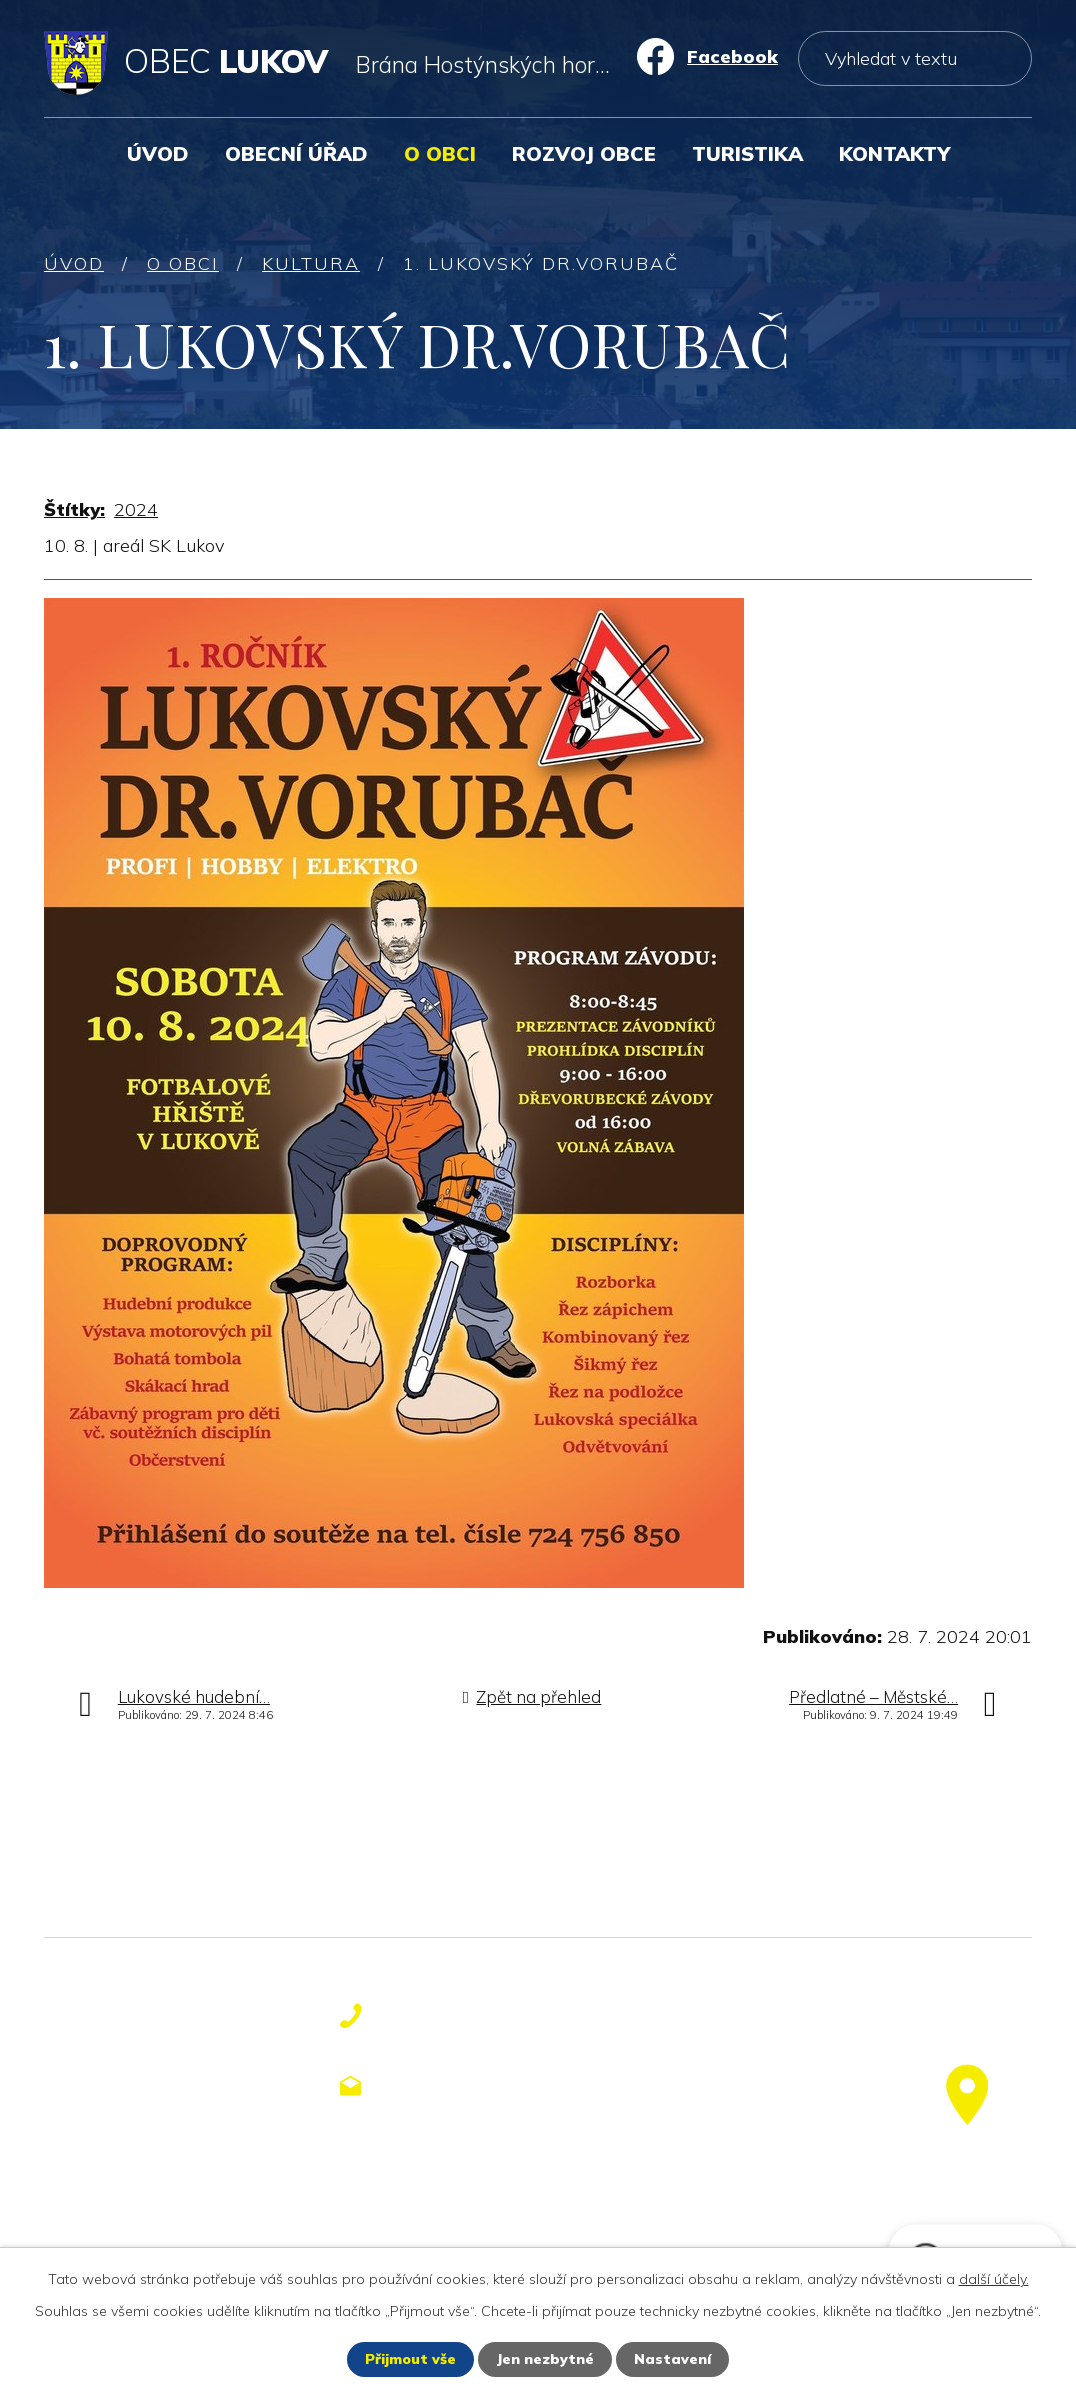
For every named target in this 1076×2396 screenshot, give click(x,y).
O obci (440, 153)
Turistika (747, 153)
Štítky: (74, 509)
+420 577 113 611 (484, 2016)
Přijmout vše (410, 2359)
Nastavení (672, 2359)
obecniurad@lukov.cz (501, 2085)
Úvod (158, 153)
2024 (136, 509)
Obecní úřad (296, 153)
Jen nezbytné (545, 2359)
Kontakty (894, 153)
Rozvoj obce (584, 153)
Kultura (311, 263)
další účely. (994, 2279)
